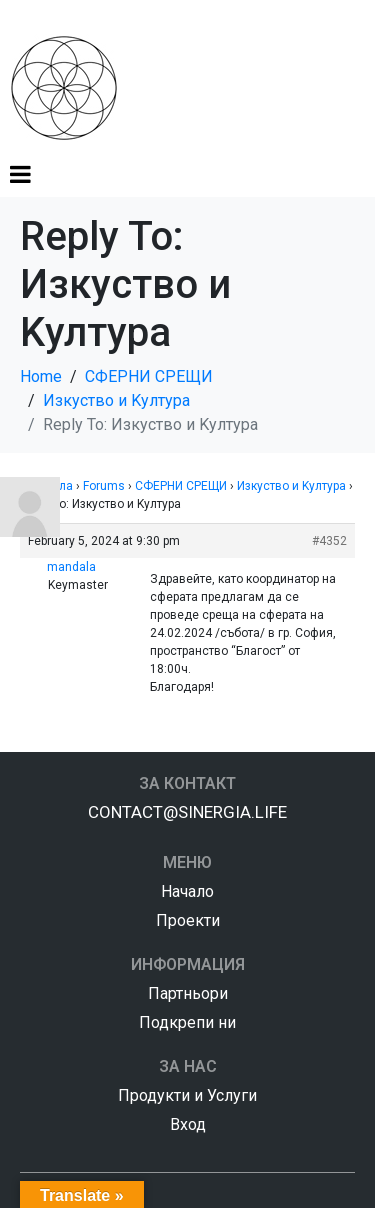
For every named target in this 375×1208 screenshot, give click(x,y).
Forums (104, 486)
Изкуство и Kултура (291, 486)
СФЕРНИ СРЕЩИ (181, 486)
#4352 (329, 541)
